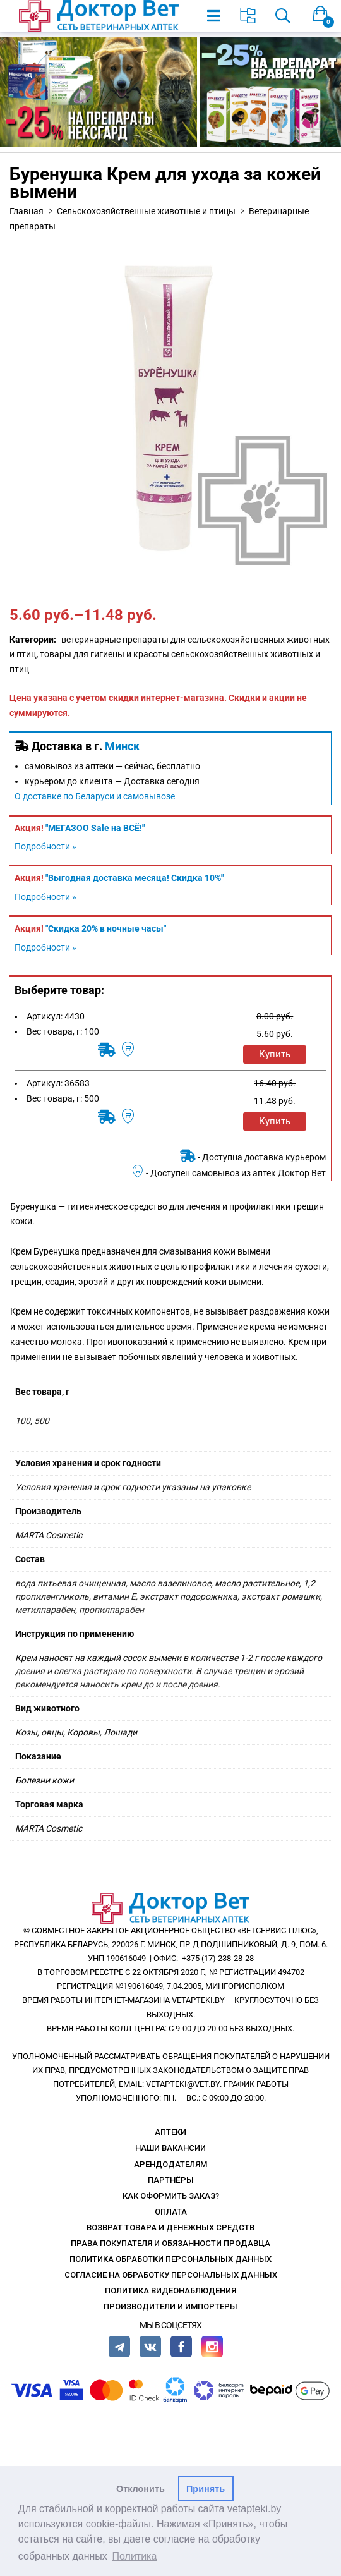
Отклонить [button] (140, 2489)
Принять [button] (205, 2489)
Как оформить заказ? (171, 2196)
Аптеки (170, 2132)
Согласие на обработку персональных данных (170, 2275)
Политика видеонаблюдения (170, 2290)
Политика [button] (134, 2556)
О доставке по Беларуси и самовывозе (95, 796)
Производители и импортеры (170, 2306)
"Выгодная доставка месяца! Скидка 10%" (134, 878)
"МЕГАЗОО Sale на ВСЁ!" (95, 828)
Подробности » (45, 846)
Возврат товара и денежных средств (170, 2227)
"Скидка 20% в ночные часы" (105, 928)
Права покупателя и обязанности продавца (170, 2243)
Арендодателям (170, 2164)
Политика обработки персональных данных (170, 2259)
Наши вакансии (170, 2148)
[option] (170, 408)
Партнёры (171, 2180)
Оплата (171, 2211)
